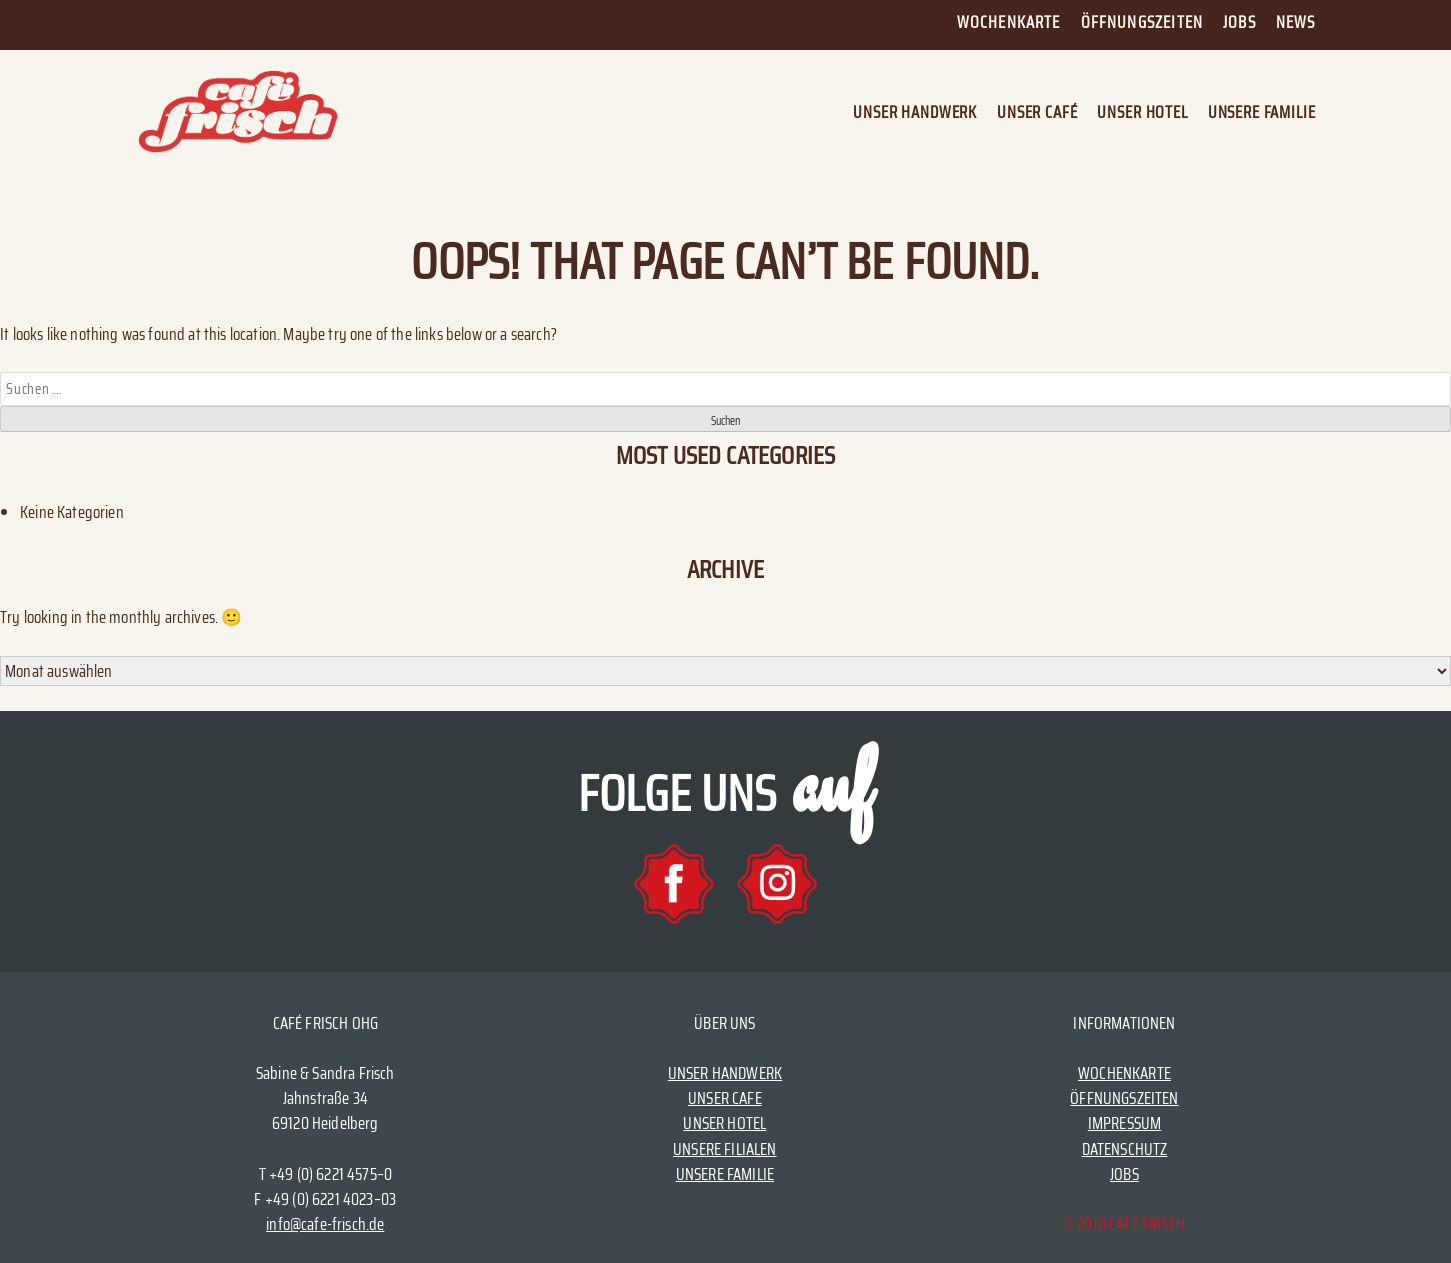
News (1296, 22)
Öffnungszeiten (1142, 22)
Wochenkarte (1009, 22)
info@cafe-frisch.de (325, 1224)
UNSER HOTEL (724, 1123)
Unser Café (1037, 112)
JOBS (1124, 1174)
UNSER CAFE (725, 1098)
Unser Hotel (1142, 112)
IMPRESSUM (1125, 1123)
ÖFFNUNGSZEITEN (1124, 1098)
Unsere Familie (1262, 112)
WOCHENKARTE (1124, 1073)
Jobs (1239, 22)
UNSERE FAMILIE (725, 1174)
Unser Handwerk (915, 112)
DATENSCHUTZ (1125, 1149)
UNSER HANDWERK (725, 1073)
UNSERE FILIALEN (725, 1149)
